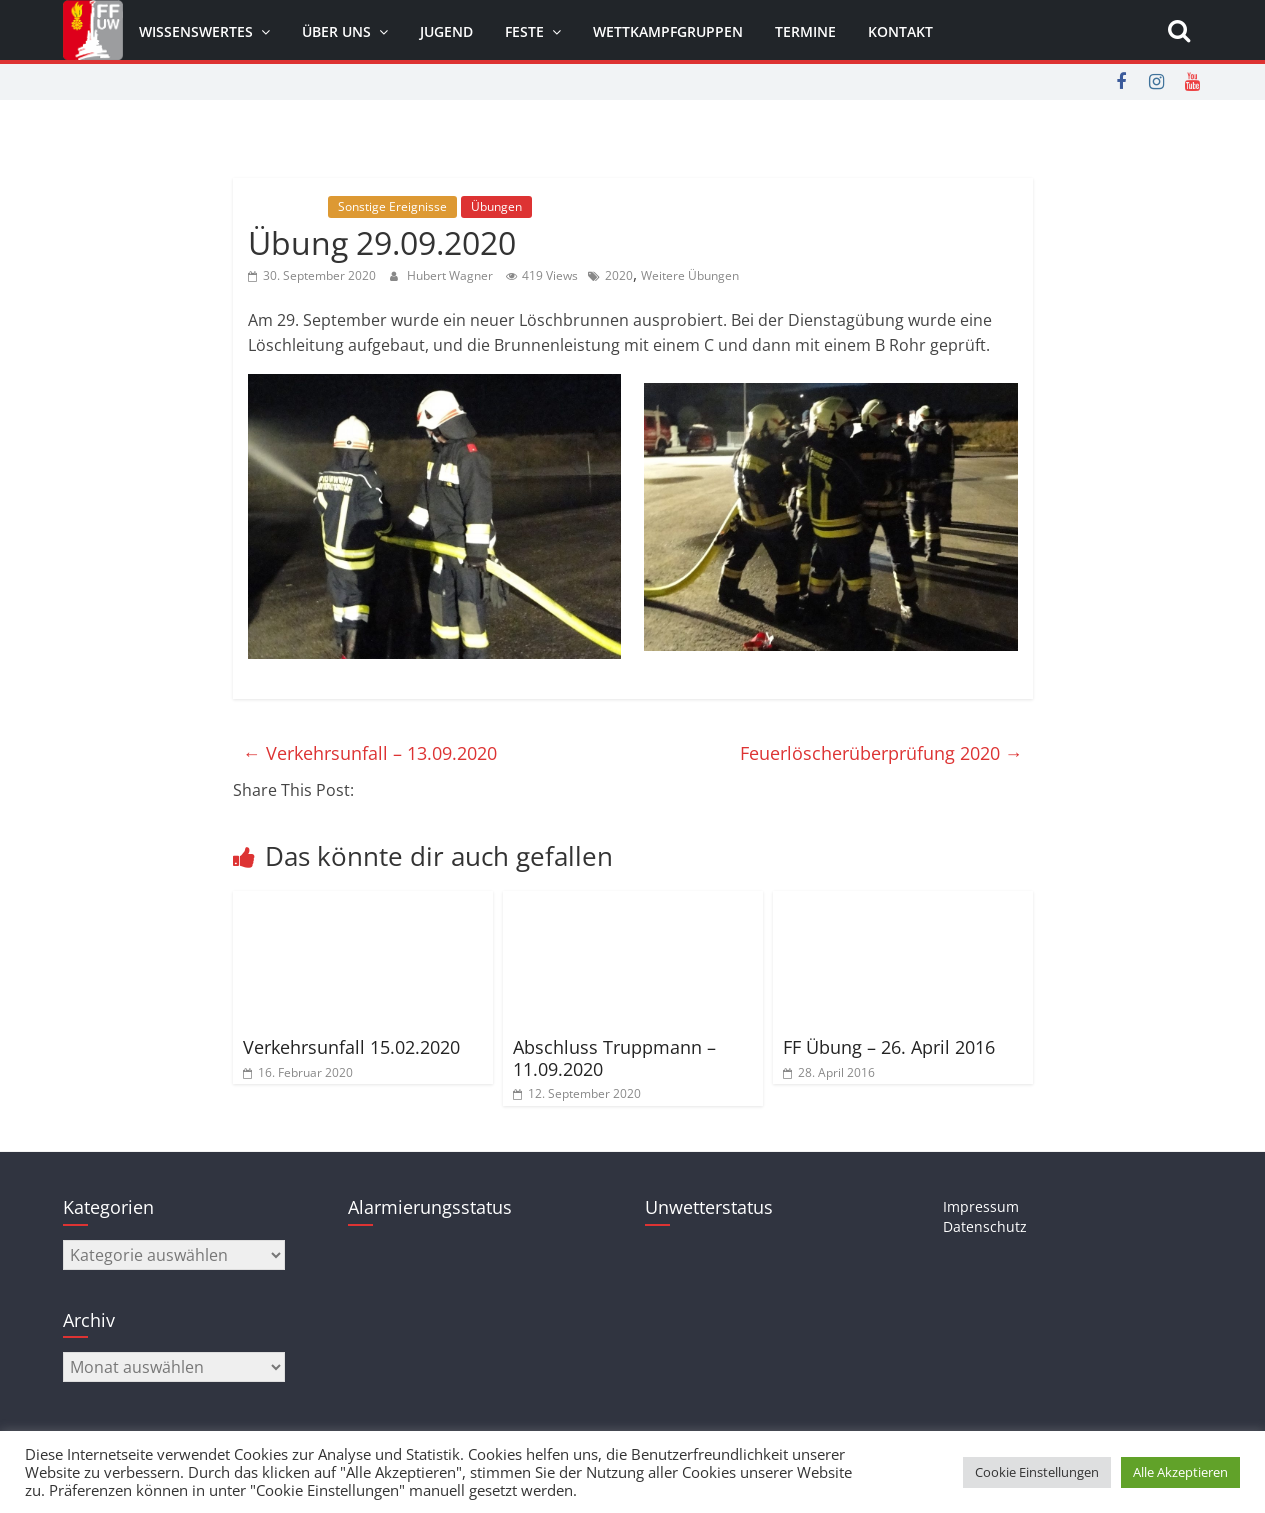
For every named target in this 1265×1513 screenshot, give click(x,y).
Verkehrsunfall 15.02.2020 (351, 1047)
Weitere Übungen (690, 275)
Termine (805, 31)
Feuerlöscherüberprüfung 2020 (881, 753)
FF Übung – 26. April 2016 (889, 1047)
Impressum (981, 1206)
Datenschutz (985, 1226)
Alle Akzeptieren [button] (1180, 1472)
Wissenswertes (196, 31)
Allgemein (286, 206)
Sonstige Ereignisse (392, 206)
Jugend (446, 31)
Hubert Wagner (451, 275)
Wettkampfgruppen (668, 31)
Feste (524, 31)
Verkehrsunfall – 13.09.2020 (370, 753)
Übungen (496, 206)
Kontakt (900, 31)
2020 (619, 275)
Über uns (336, 31)
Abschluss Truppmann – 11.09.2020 (614, 1058)
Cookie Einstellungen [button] (1037, 1472)
